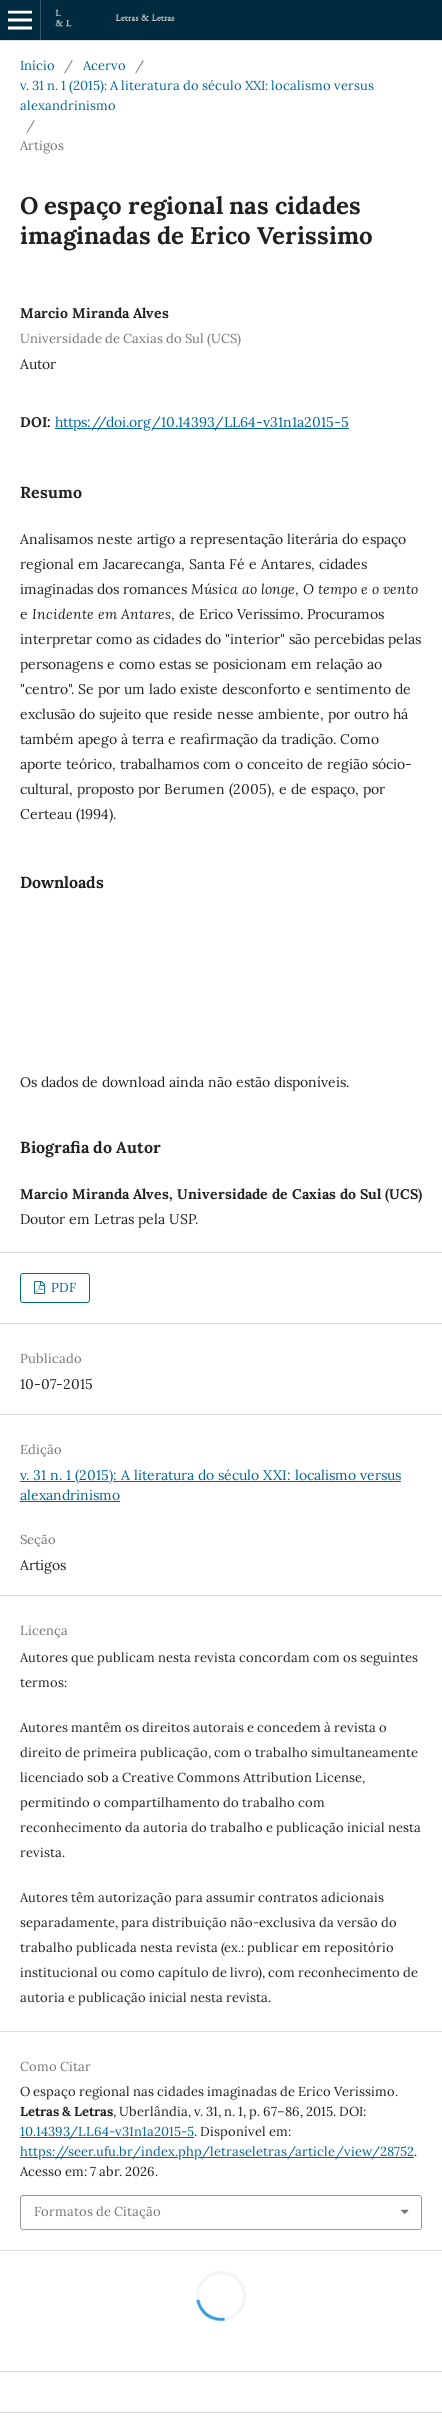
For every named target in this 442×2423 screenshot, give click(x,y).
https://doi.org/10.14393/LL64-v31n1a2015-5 (202, 422)
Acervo (104, 65)
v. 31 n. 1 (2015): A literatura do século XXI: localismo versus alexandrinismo (197, 95)
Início (37, 65)
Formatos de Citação (97, 2211)
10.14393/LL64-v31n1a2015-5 (107, 2131)
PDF (62, 1287)
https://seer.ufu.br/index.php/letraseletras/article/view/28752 (217, 2151)
